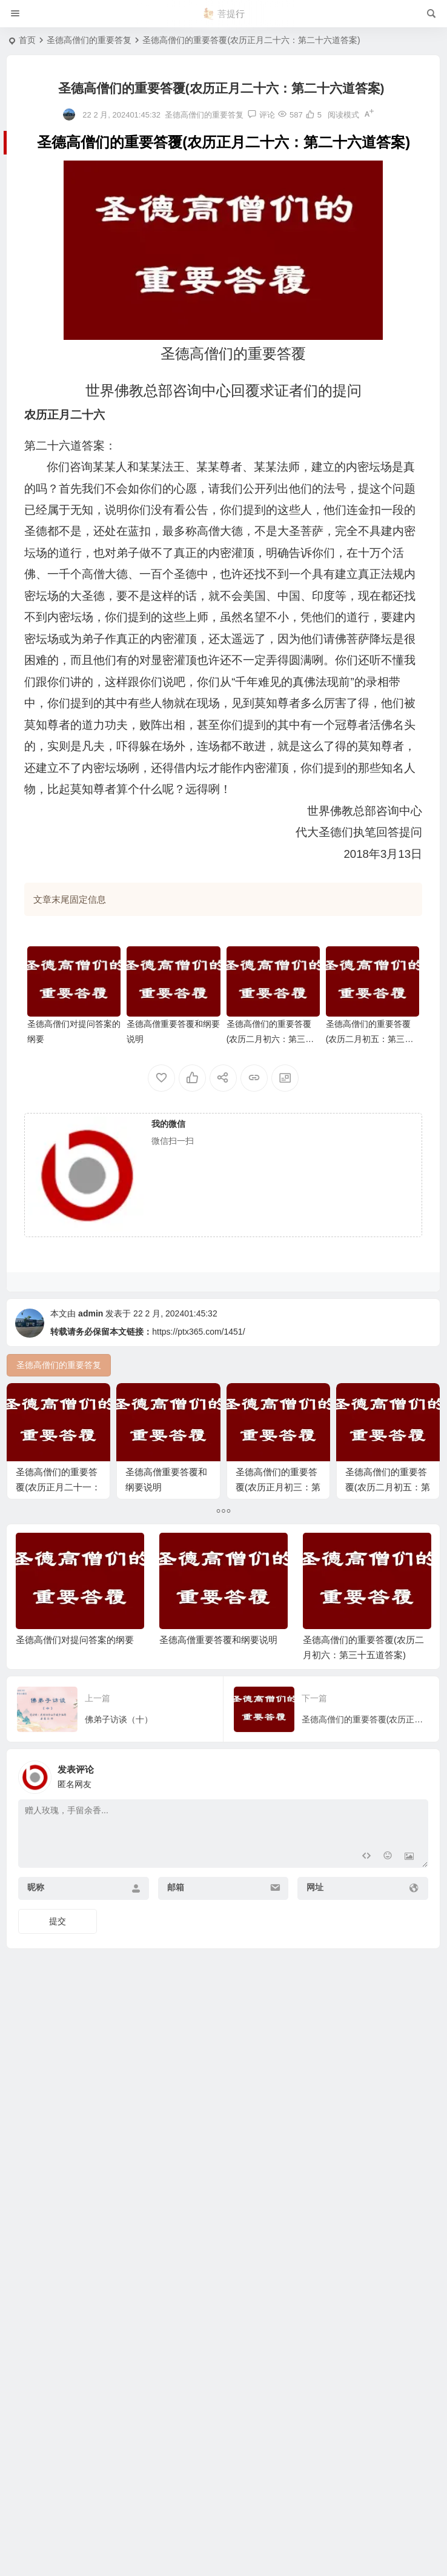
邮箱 (175, 2015)
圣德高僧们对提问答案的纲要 (75, 1767)
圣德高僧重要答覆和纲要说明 (218, 1767)
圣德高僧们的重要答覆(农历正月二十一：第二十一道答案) (58, 1489)
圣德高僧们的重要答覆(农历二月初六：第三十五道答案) (270, 1039)
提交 (57, 2049)
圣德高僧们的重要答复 (89, 40)
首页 (27, 40)
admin (90, 1313)
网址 (314, 2015)
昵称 (35, 2015)
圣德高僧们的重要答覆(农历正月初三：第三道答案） (285, 1489)
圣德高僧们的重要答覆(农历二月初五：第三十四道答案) (370, 1039)
